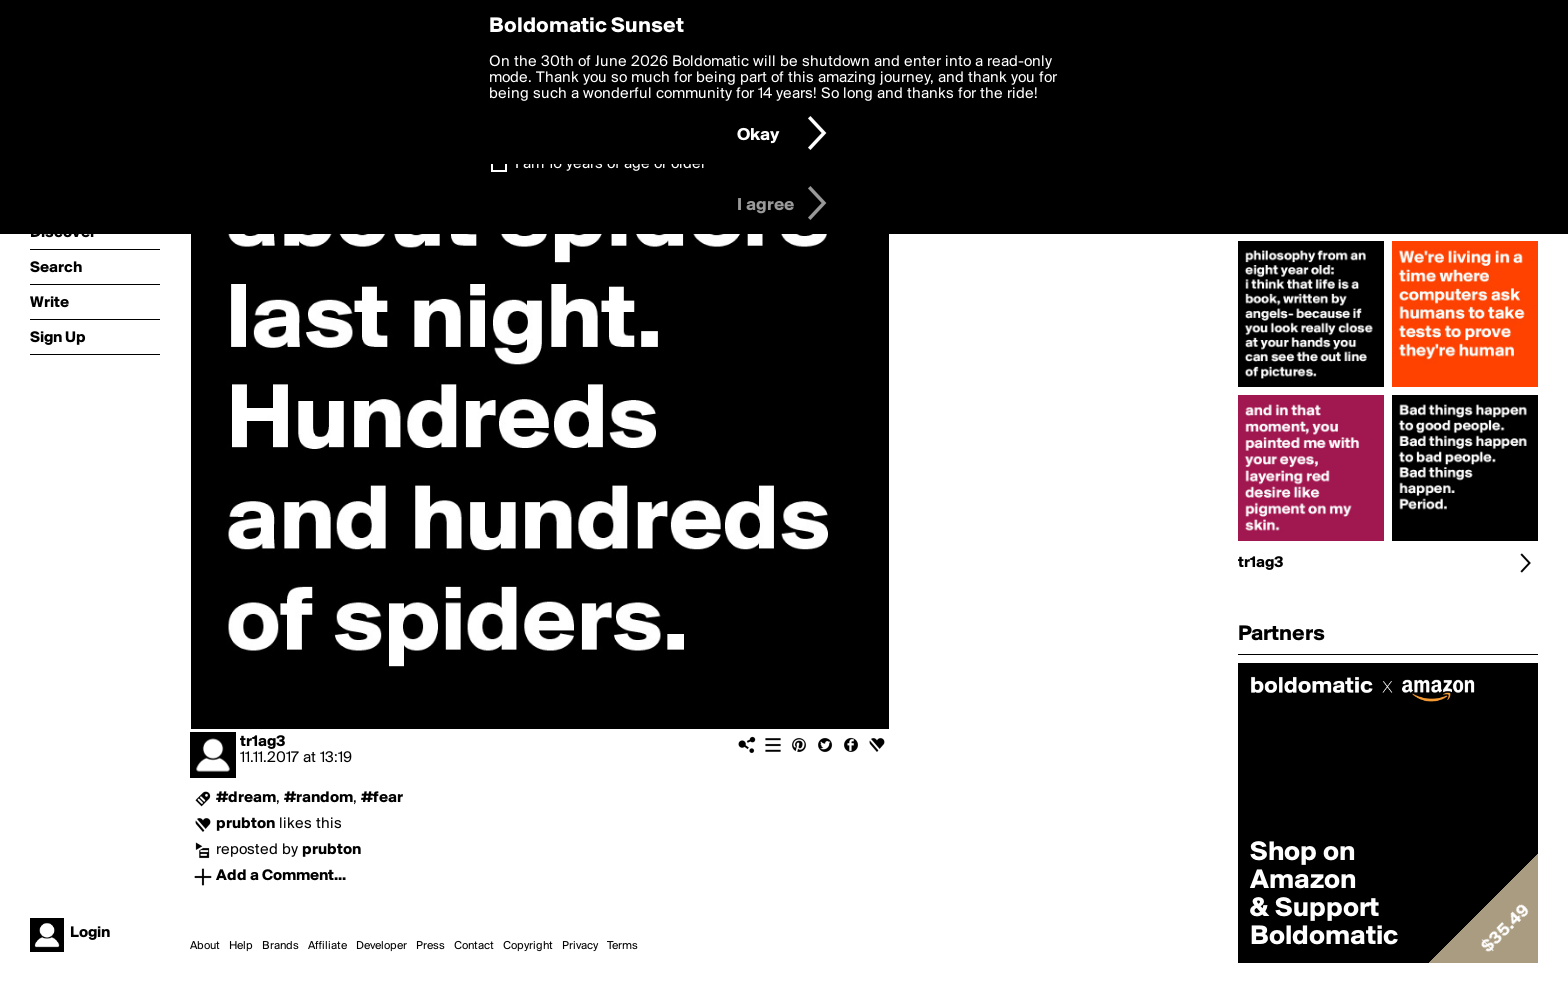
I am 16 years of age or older (610, 164)
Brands (280, 946)
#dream (246, 798)
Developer (381, 946)
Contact (474, 946)
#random (318, 798)
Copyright (528, 946)
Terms (622, 946)
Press (430, 946)
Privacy (580, 946)
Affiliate (327, 946)
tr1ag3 (263, 742)
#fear (382, 798)
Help (241, 946)
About (205, 946)
